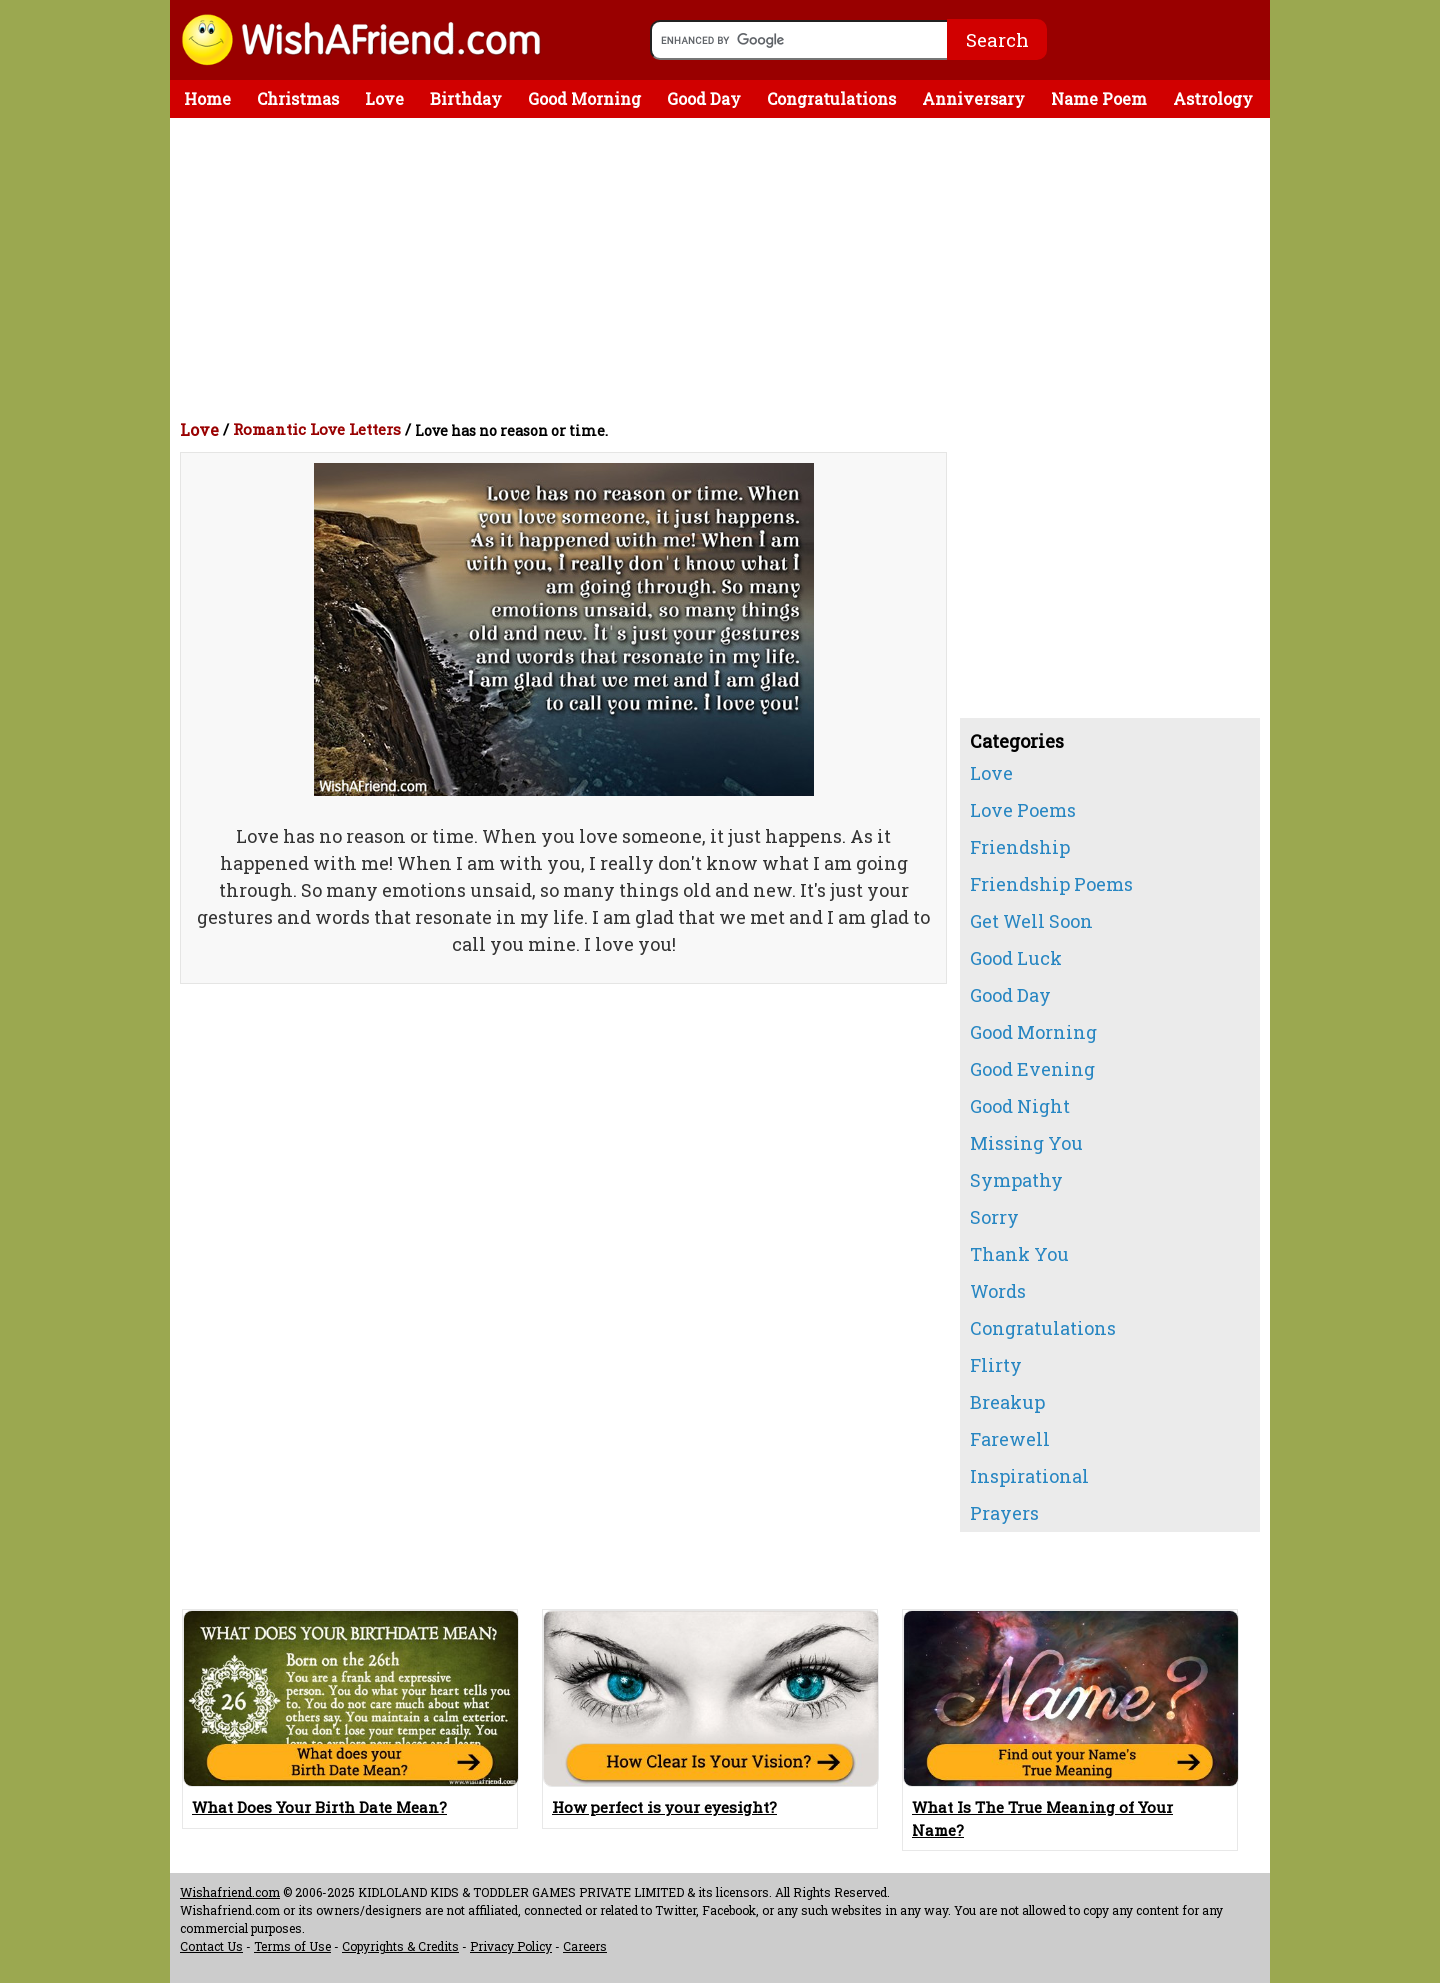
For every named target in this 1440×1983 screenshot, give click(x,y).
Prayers (1004, 1513)
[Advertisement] (725, 268)
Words (998, 1291)
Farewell (1010, 1439)
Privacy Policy (511, 1946)
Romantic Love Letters (317, 429)
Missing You (1026, 1143)
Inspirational (1029, 1476)
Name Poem (1099, 98)
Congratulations (831, 98)
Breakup (1007, 1402)
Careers (585, 1946)
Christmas (298, 98)
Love (384, 98)
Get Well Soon (1031, 921)
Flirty (996, 1365)
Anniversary (973, 98)
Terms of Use (292, 1946)
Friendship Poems (1051, 884)
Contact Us (211, 1946)
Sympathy (1016, 1180)
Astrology (1213, 98)
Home (207, 98)
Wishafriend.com (230, 1892)
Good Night (1020, 1106)
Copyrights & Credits (400, 1946)
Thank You (1019, 1254)
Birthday (466, 98)
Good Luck (1016, 958)
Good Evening (1032, 1069)
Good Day (704, 98)
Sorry (994, 1217)
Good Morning (584, 98)
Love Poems (1023, 810)
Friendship (1020, 847)
